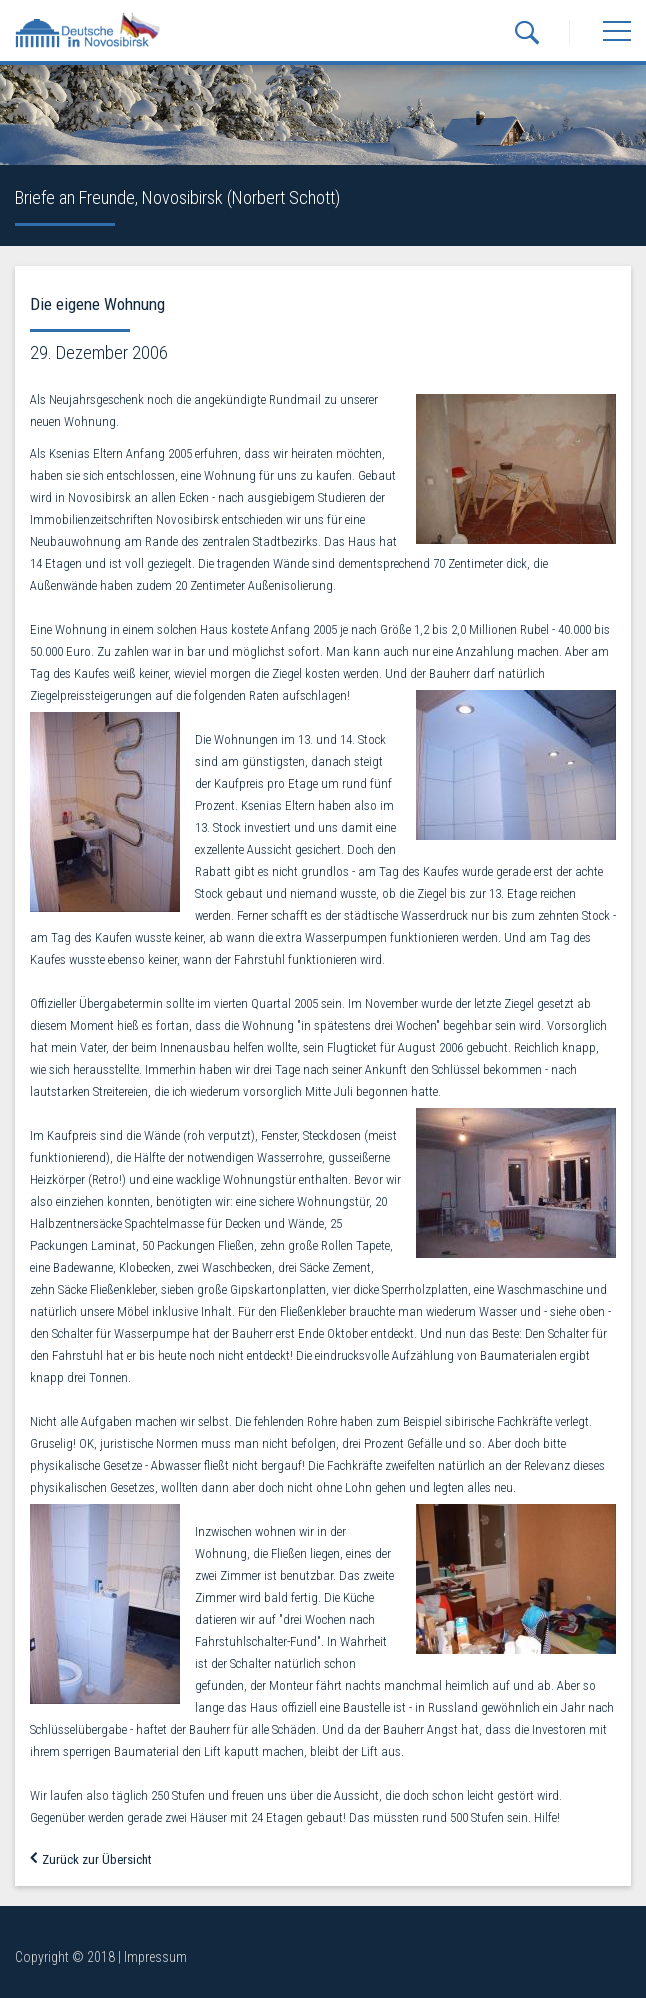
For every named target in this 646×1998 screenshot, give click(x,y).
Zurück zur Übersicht (91, 1859)
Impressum (155, 1957)
